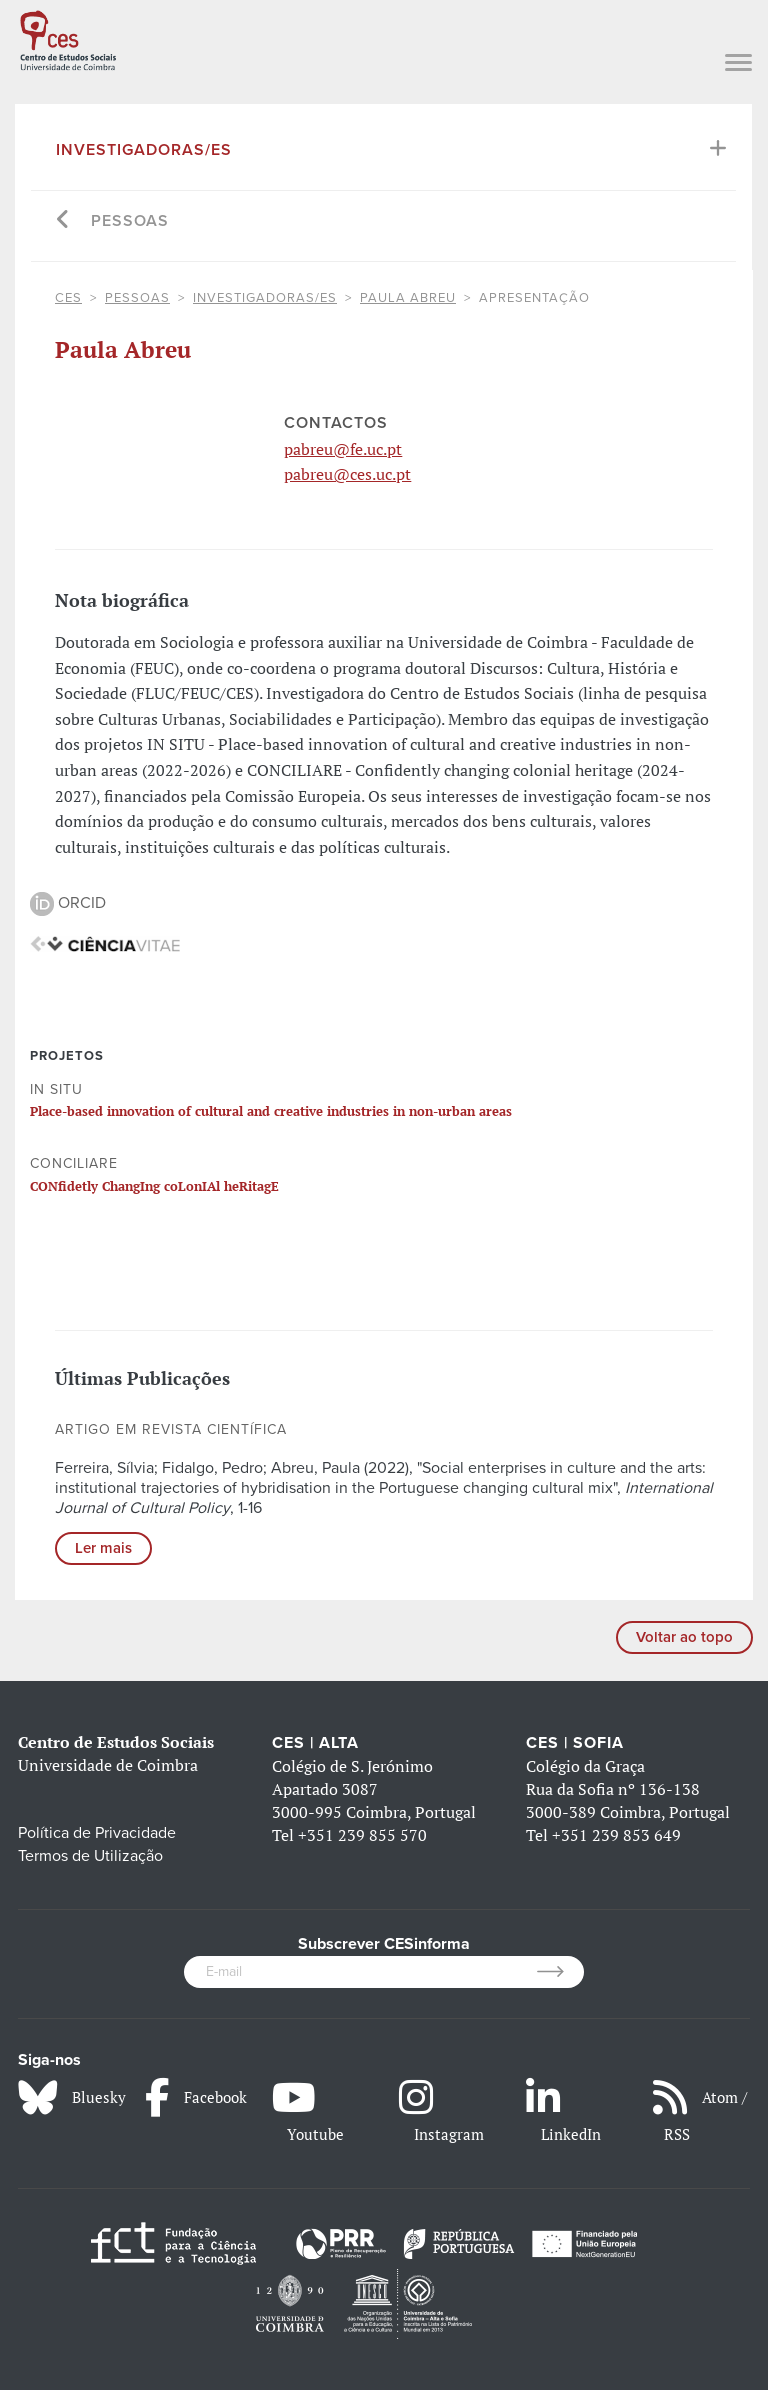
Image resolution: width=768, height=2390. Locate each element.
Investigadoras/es (144, 150)
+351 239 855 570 (362, 1835)
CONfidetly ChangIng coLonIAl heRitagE (154, 1186)
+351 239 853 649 (616, 1835)
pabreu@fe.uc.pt (343, 449)
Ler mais (103, 1548)
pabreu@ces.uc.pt (347, 474)
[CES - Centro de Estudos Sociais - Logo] (68, 38)
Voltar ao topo (684, 1637)
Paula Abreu (408, 298)
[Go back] (63, 221)
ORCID (68, 903)
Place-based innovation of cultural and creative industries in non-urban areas (271, 1111)
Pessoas (130, 221)
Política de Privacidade (97, 1833)
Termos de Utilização (90, 1856)
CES (68, 298)
